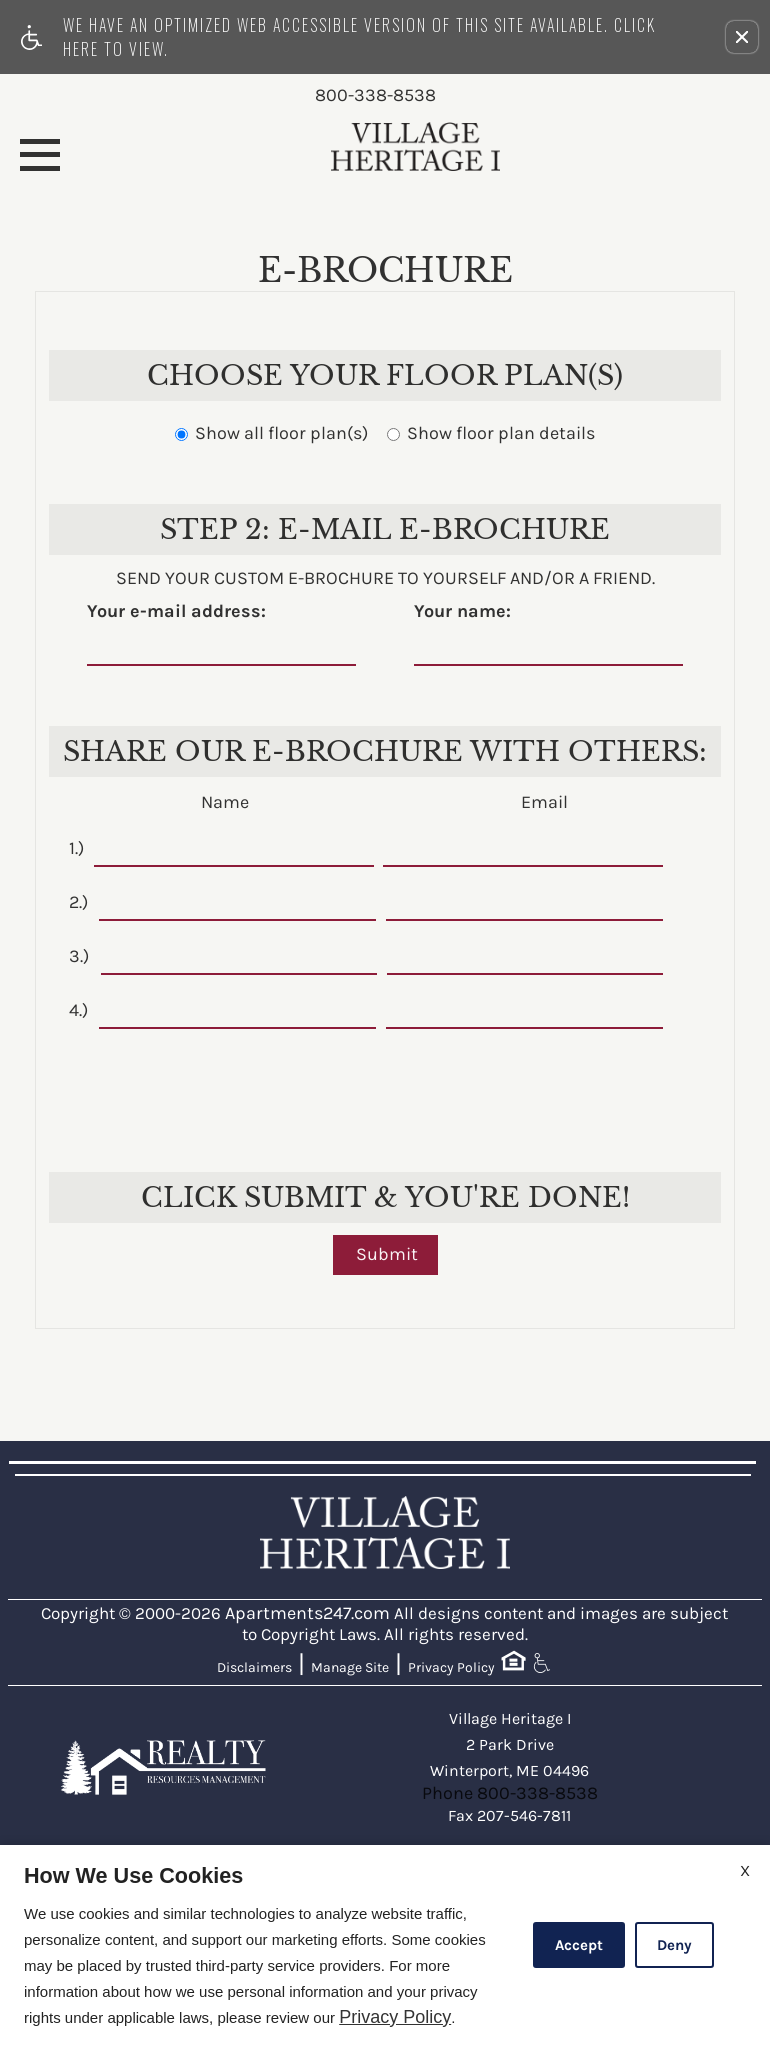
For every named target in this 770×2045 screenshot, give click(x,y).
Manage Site (350, 1667)
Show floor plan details (491, 434)
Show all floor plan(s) (271, 434)
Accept (579, 1945)
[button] (742, 37)
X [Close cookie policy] (745, 1870)
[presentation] (387, 1088)
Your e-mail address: (176, 612)
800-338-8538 (375, 96)
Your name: (462, 612)
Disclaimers (254, 1667)
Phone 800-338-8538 (510, 1793)
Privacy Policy (451, 1667)
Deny (674, 1945)
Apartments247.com (307, 1614)
